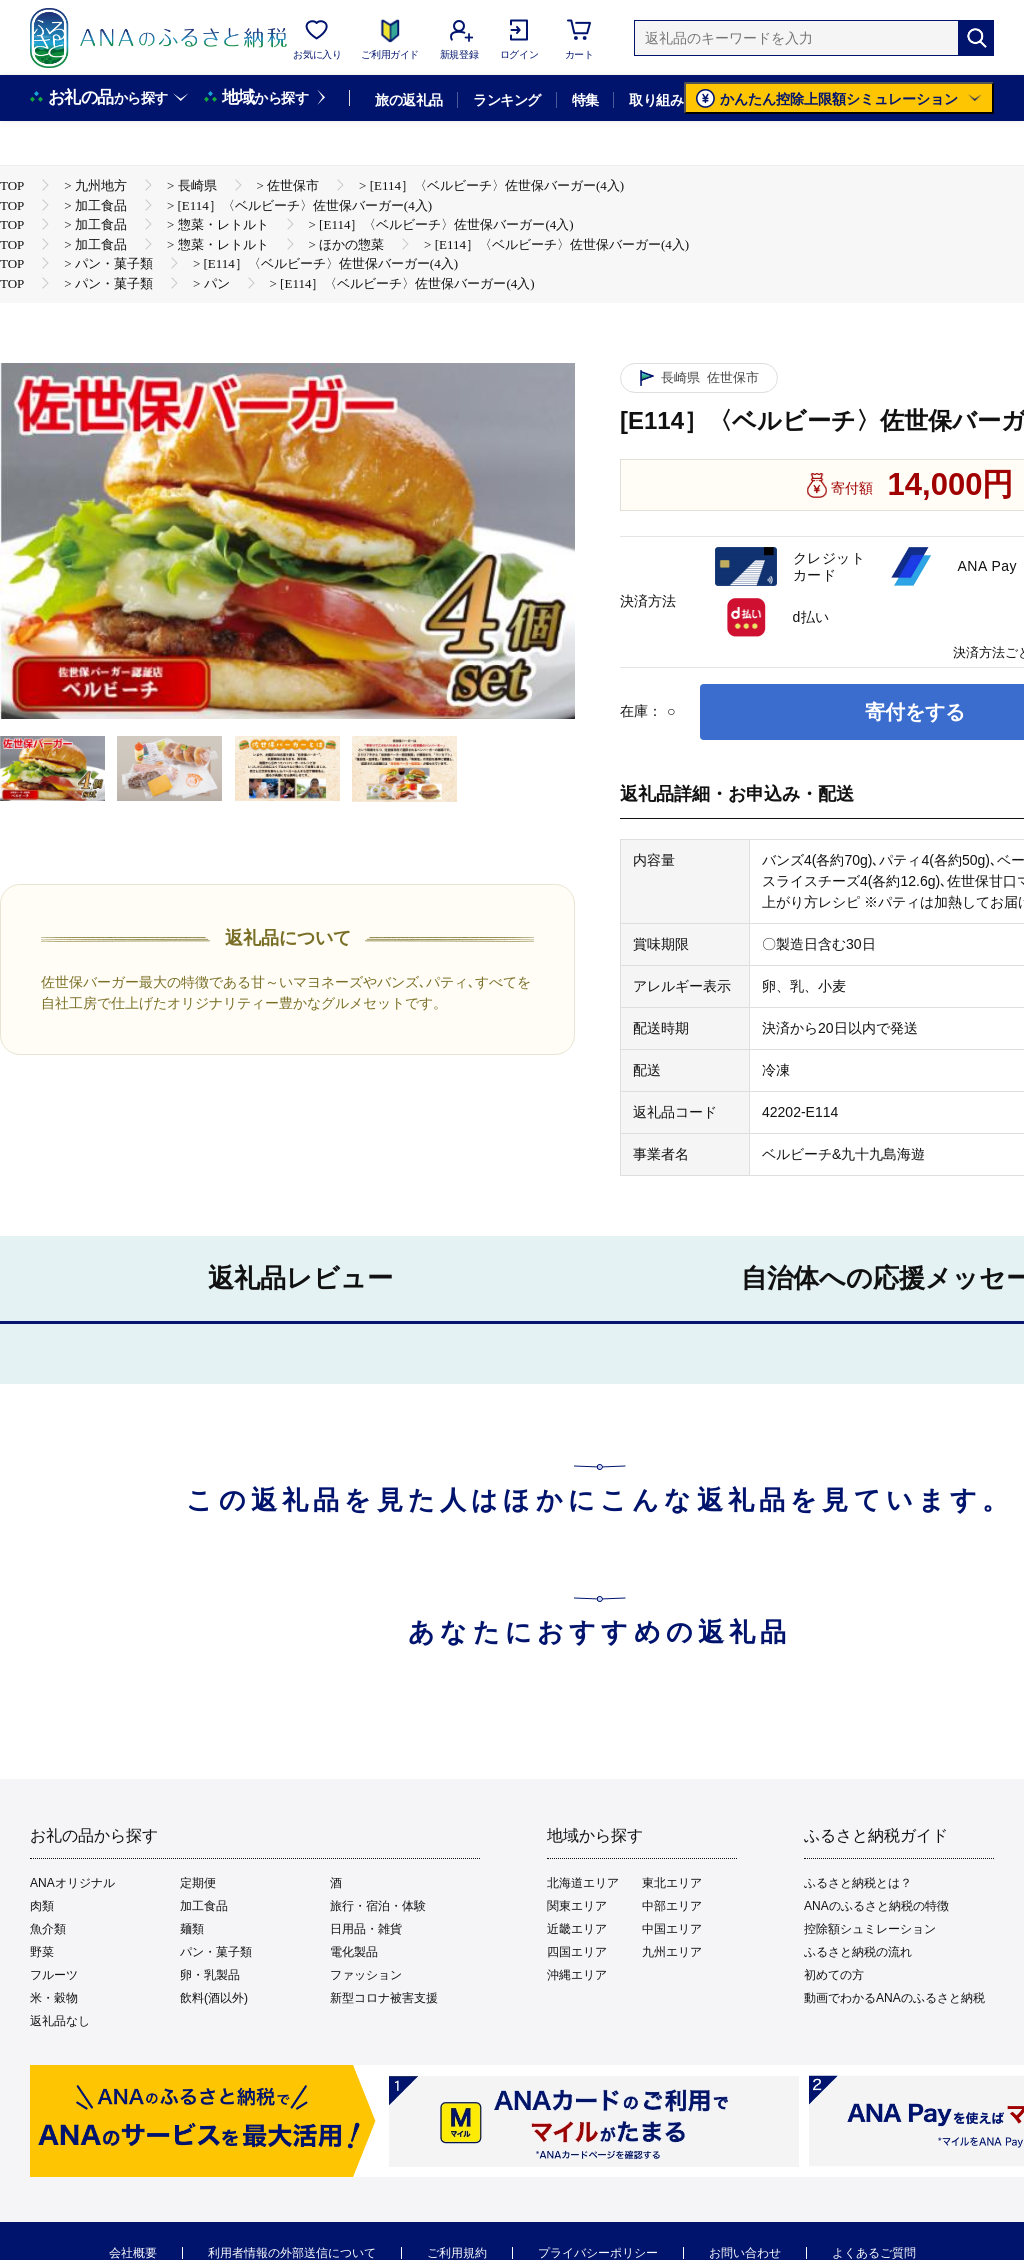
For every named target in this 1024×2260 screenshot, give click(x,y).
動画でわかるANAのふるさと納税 (894, 1998)
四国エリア (577, 1952)
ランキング (506, 100)
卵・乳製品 (210, 1975)
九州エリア (672, 1952)
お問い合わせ (745, 2253)
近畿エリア (577, 1929)
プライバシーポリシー (598, 2253)
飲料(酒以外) (214, 1998)
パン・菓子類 (216, 1952)
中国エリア (672, 1929)
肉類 (42, 1906)
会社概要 (133, 2253)
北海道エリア (583, 1883)
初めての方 (834, 1975)
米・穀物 (54, 1998)
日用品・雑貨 (366, 1929)
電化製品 (354, 1952)
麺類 (192, 1929)
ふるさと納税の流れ (858, 1952)
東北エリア (672, 1883)
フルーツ (54, 1975)
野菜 (42, 1952)
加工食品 (204, 1906)
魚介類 (48, 1929)
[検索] (976, 38)
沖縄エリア (577, 1975)
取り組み (656, 100)
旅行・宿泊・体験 (378, 1906)
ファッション (366, 1975)
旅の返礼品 (408, 100)
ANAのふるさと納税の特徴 (876, 1906)
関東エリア (577, 1906)
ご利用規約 (457, 2253)
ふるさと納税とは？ (858, 1883)
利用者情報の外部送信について (292, 2253)
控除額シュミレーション (870, 1929)
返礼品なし (60, 2021)
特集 (585, 100)
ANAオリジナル (72, 1883)
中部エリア (672, 1906)
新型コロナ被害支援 (384, 1998)
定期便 (198, 1883)
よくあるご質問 (874, 2253)
